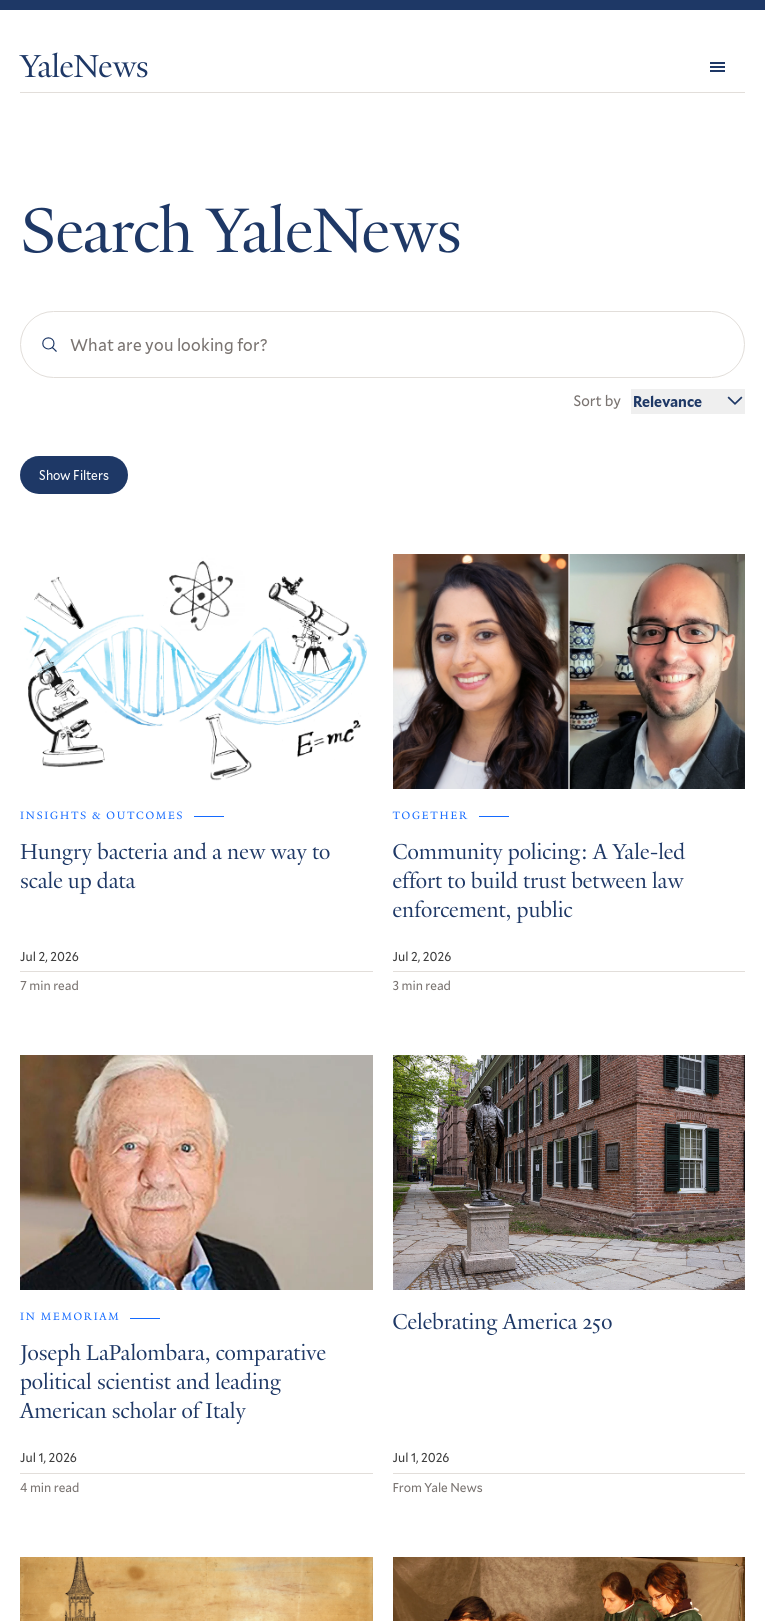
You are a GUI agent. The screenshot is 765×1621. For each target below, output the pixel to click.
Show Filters (74, 475)
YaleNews (84, 70)
